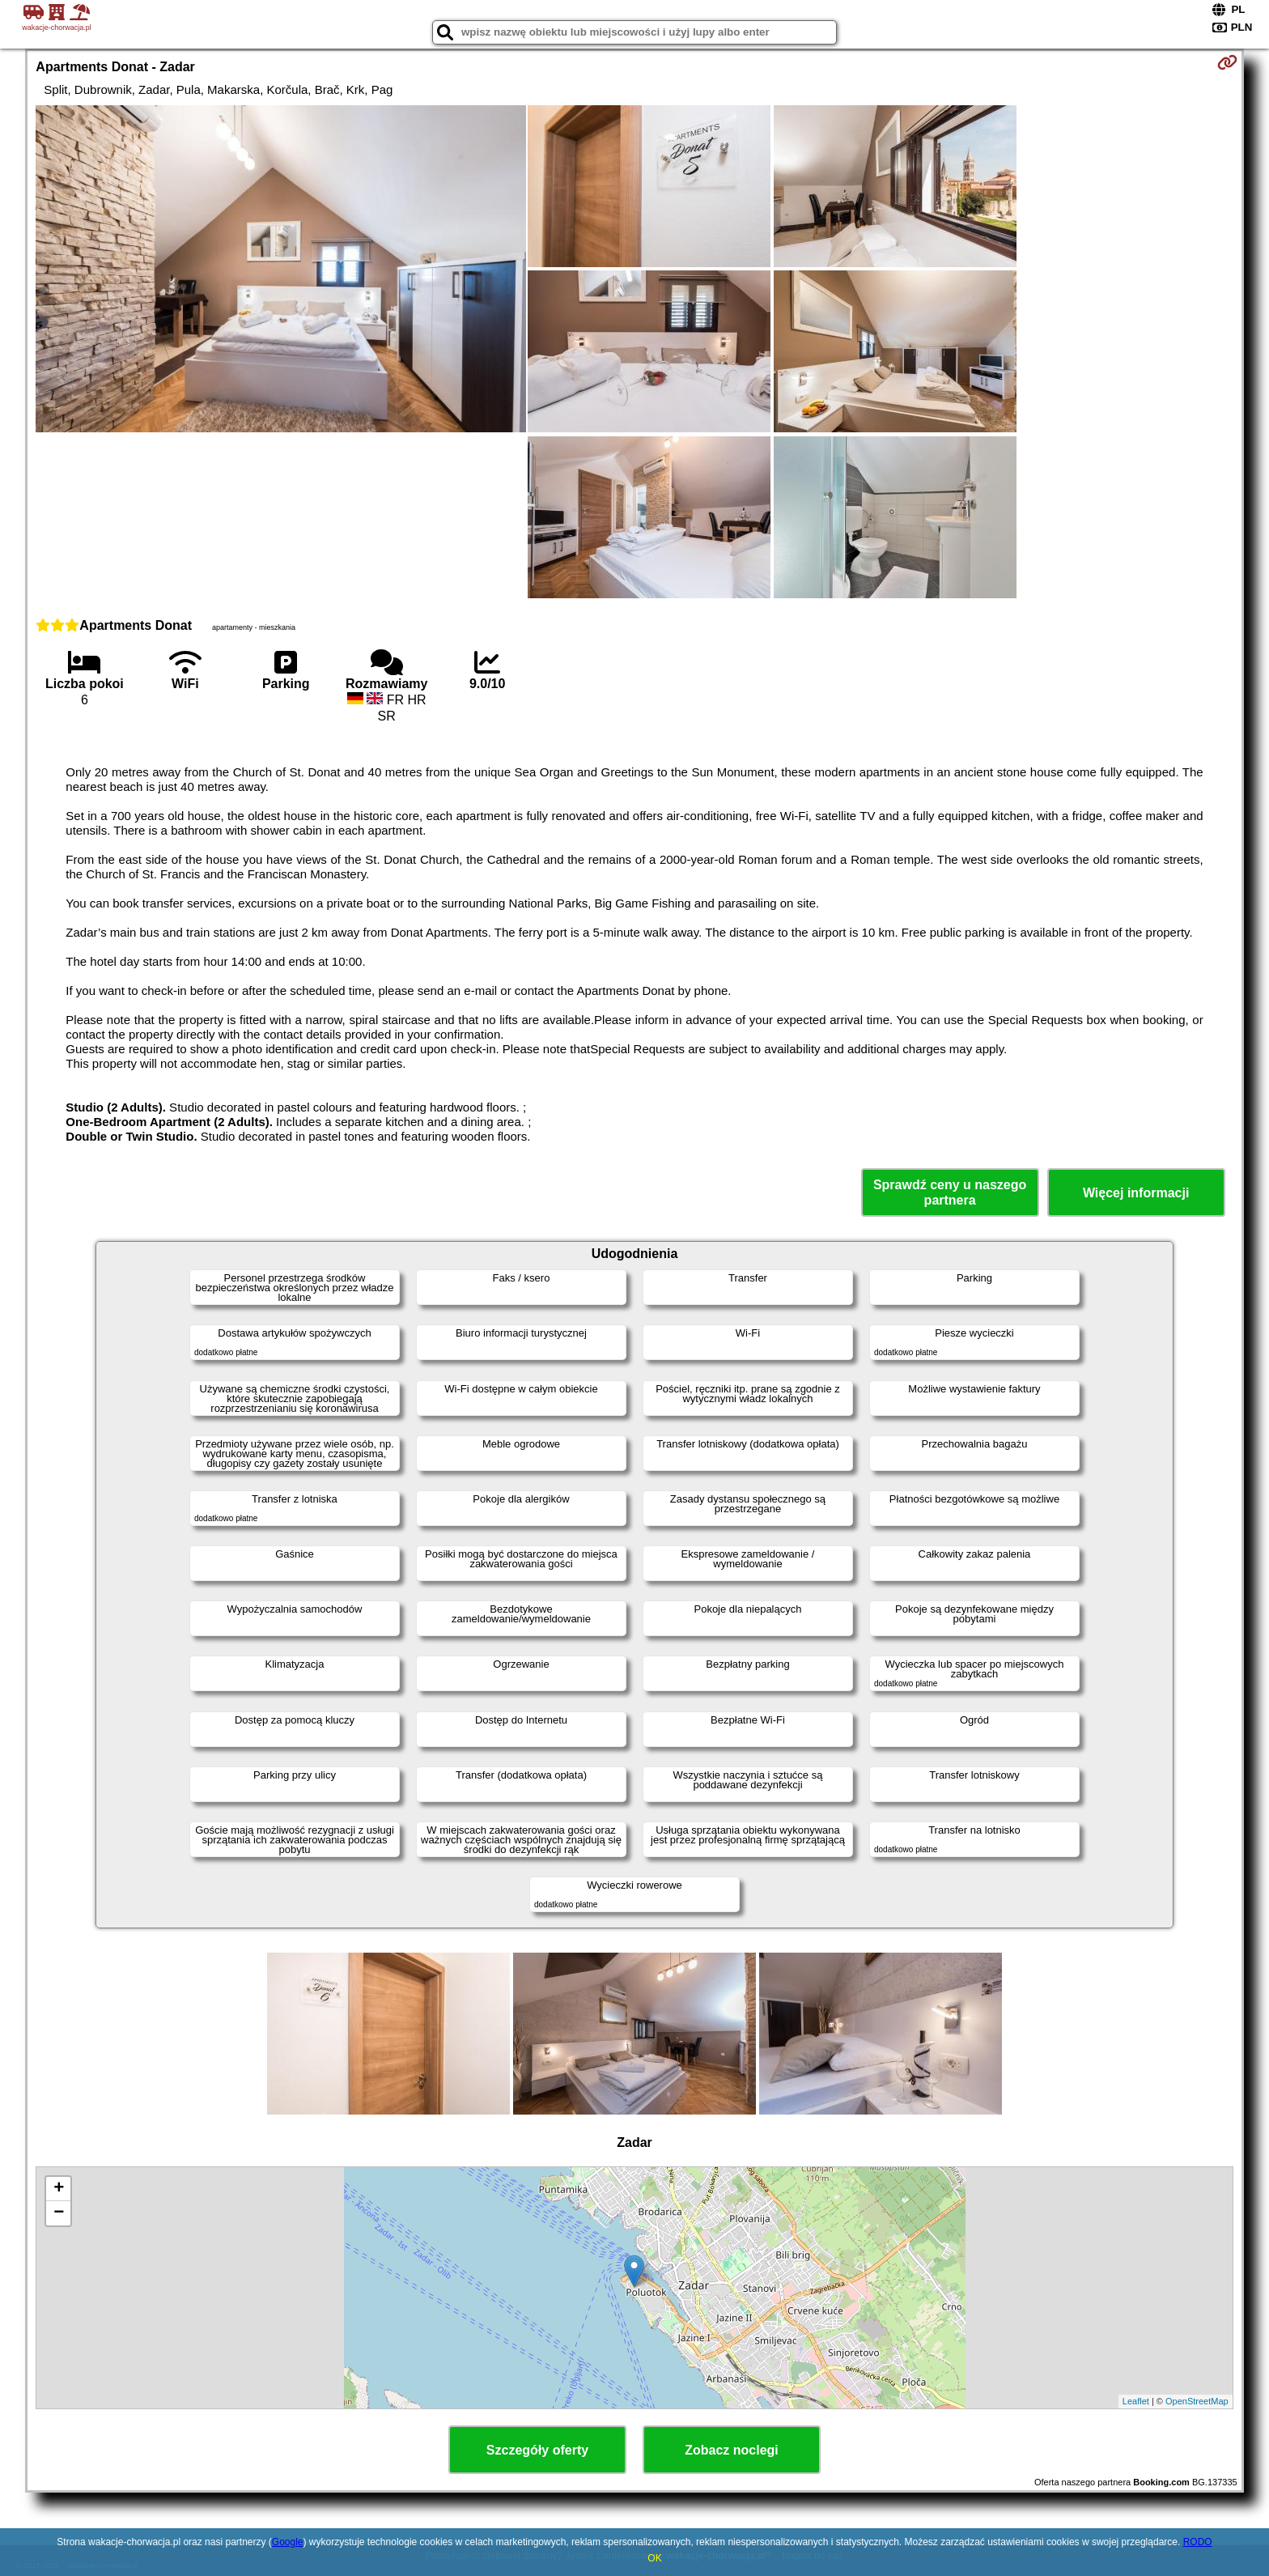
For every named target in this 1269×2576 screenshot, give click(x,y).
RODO (1197, 2542)
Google (287, 2542)
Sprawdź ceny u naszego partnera (949, 1192)
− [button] (58, 2213)
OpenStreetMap (1197, 2401)
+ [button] (58, 2189)
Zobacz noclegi (732, 2450)
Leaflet (1136, 2401)
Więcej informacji (1136, 1193)
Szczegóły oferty (537, 2450)
